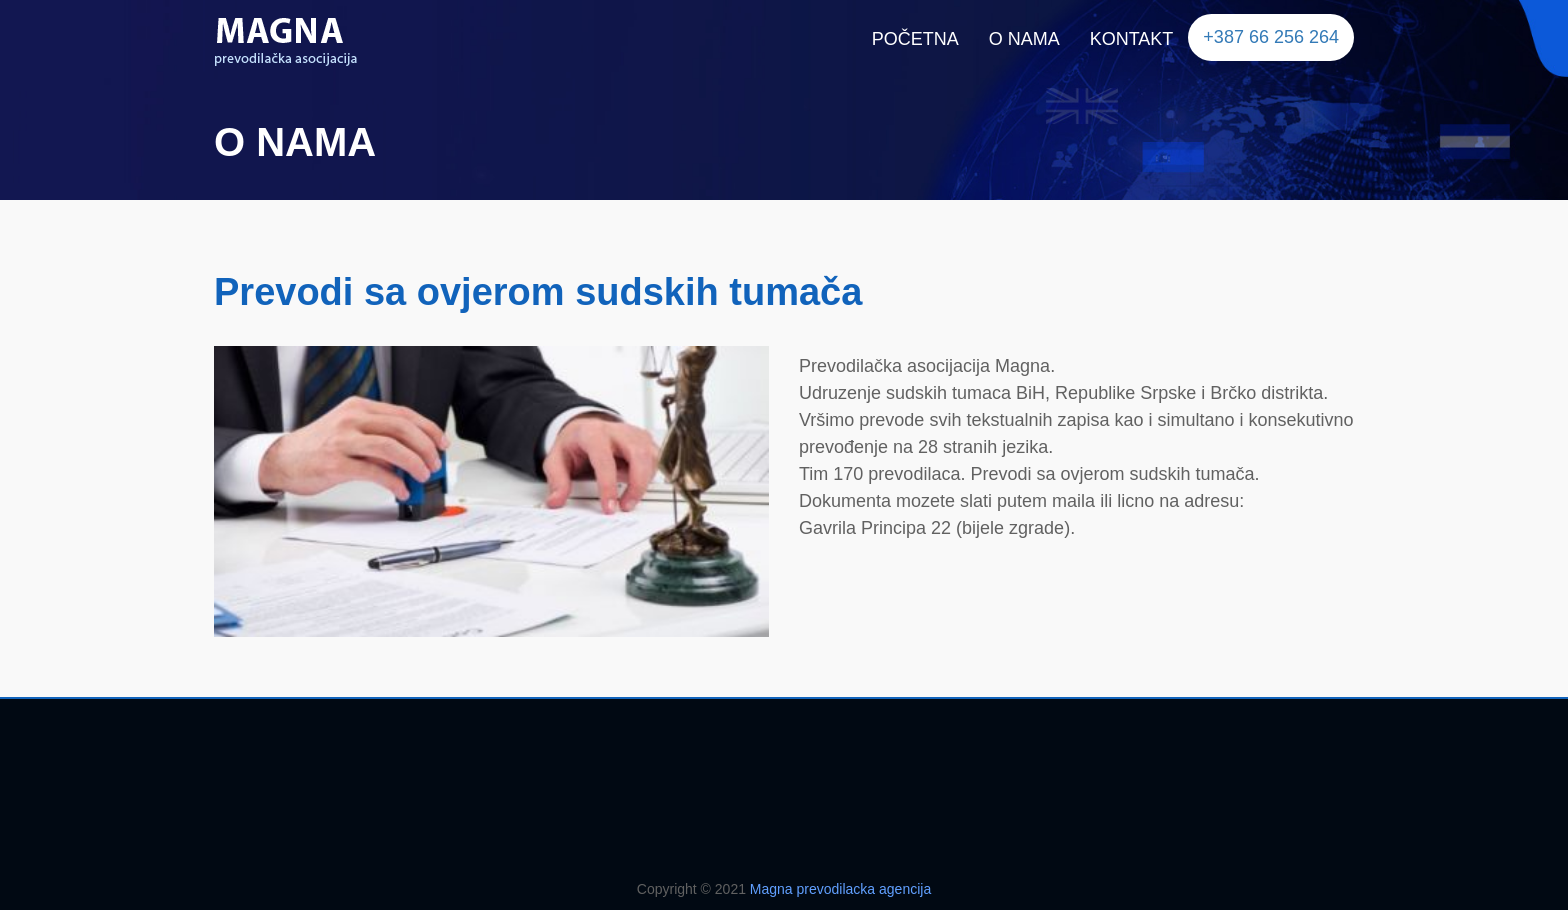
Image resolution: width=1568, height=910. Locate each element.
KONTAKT (1132, 39)
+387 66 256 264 (1271, 37)
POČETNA (915, 39)
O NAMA (1024, 39)
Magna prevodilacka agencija (840, 889)
